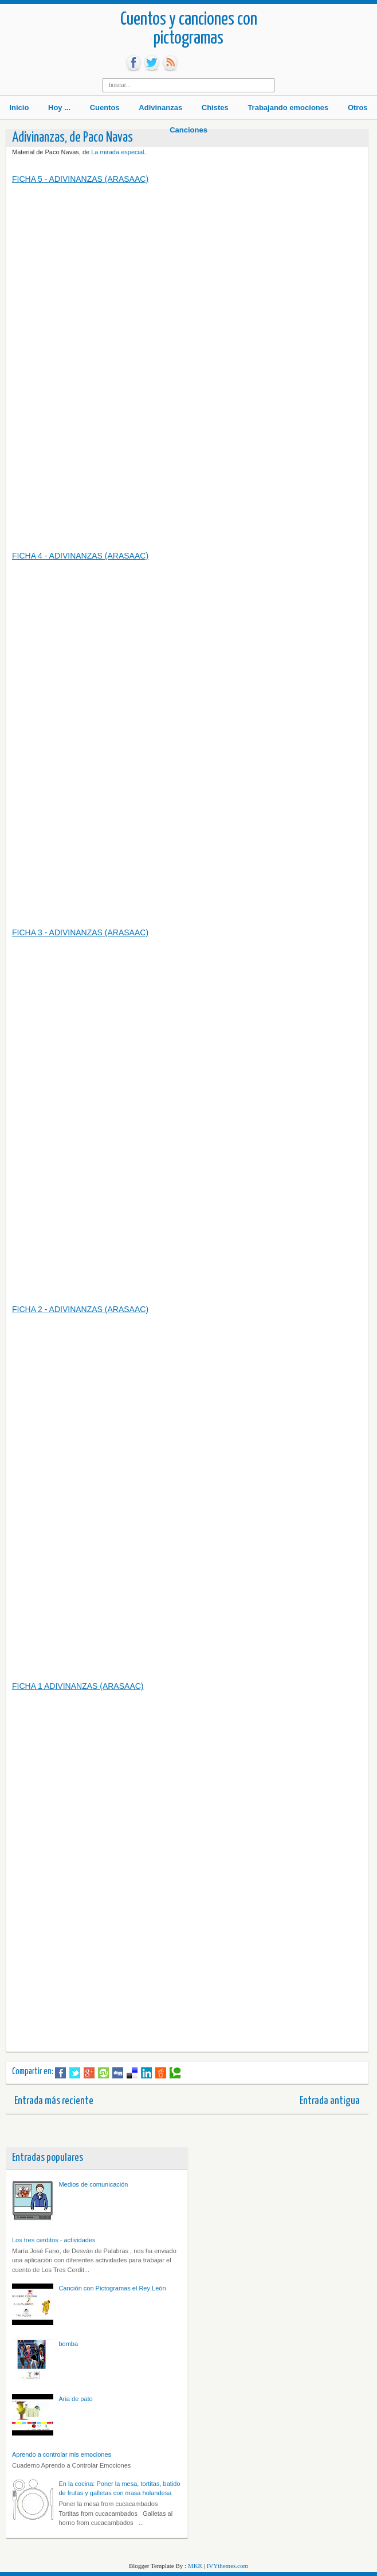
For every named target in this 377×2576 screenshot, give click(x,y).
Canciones (188, 130)
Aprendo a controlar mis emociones (61, 2454)
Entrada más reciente (53, 2100)
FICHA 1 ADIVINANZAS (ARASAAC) (78, 1686)
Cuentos (105, 107)
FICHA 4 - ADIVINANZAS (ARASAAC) (80, 555)
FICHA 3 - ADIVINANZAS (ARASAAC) (80, 932)
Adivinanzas (160, 107)
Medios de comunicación (93, 2184)
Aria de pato (75, 2398)
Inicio (19, 107)
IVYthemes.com (227, 2565)
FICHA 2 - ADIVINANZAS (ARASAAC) (80, 1309)
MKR (195, 2565)
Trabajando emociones (288, 107)
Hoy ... (59, 107)
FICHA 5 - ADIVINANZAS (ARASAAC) (80, 179)
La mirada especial (117, 152)
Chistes (215, 107)
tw (152, 63)
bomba (68, 2343)
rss (170, 63)
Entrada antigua (330, 2100)
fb (133, 63)
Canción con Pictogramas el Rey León (112, 2288)
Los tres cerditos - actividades (54, 2240)
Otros (358, 107)
